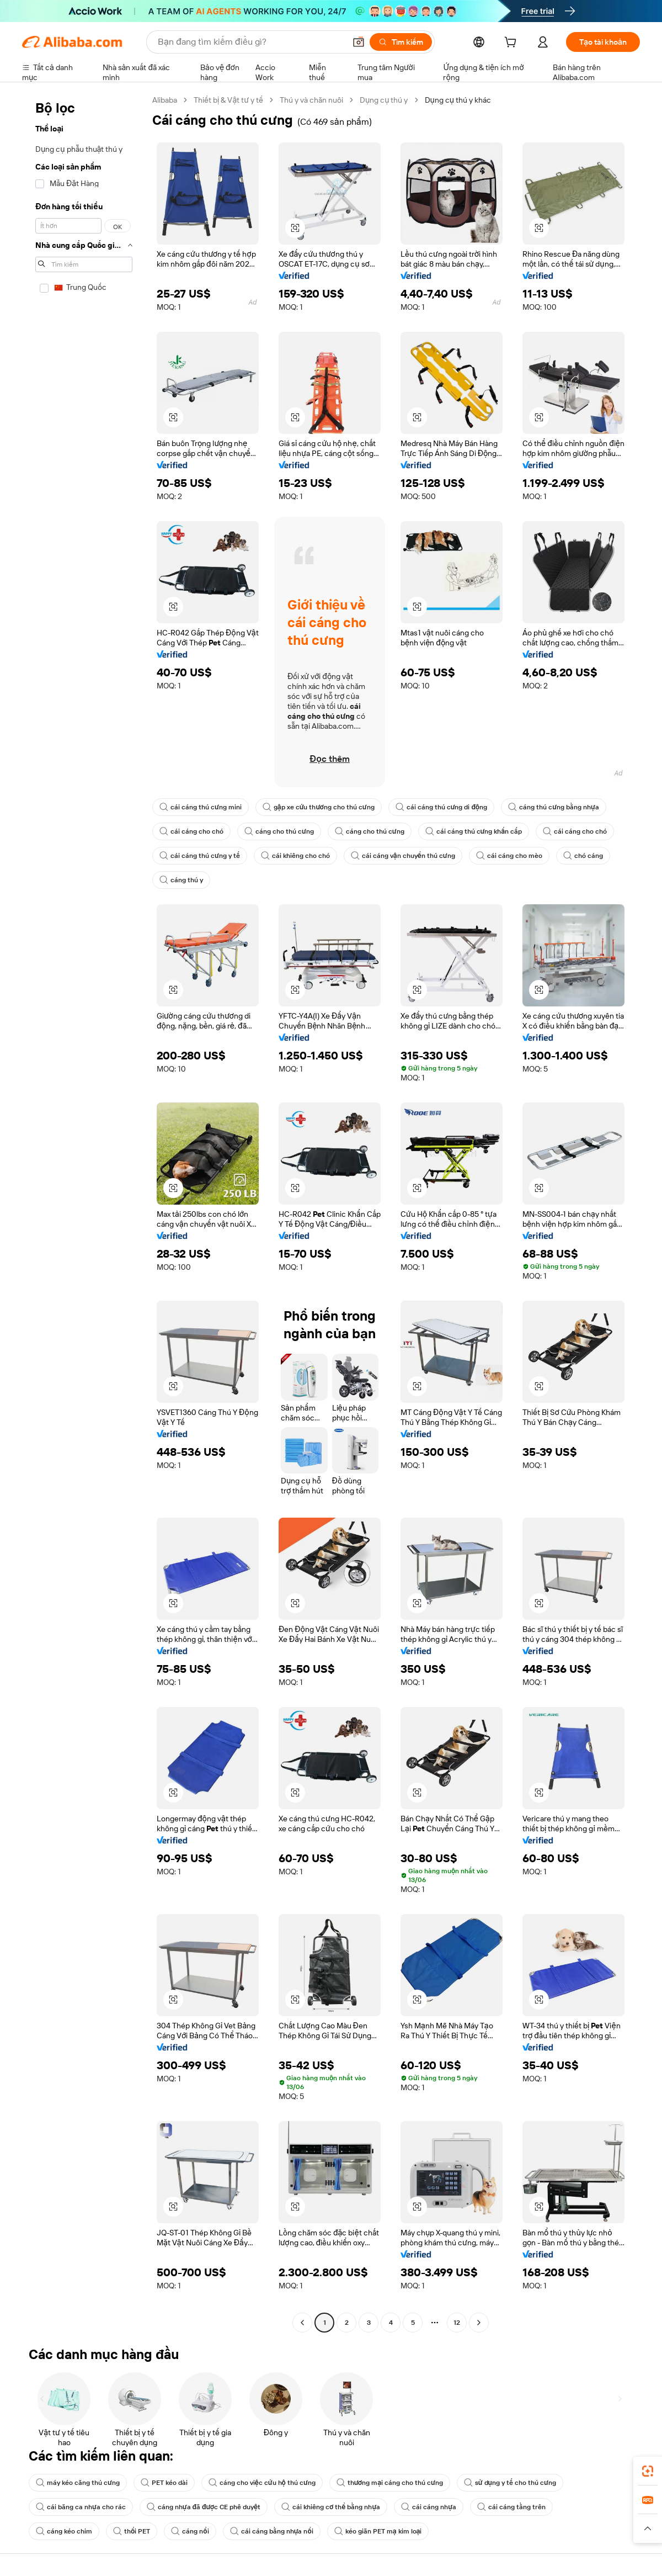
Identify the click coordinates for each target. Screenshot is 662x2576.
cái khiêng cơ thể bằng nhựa (330, 2507)
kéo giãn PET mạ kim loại (378, 2531)
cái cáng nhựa (428, 2507)
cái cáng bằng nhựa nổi (271, 2531)
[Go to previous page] (302, 2323)
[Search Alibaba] (250, 42)
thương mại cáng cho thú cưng (390, 2482)
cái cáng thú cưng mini (200, 807)
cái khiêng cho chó (295, 855)
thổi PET (131, 2531)
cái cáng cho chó (191, 831)
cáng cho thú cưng (279, 831)
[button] (358, 42)
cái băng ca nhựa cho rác (81, 2507)
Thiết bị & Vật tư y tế (228, 100)
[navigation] (84, 1212)
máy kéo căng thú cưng (78, 2482)
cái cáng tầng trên (511, 2507)
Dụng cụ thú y (384, 100)
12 (456, 2322)
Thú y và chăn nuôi (311, 100)
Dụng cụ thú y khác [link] (458, 100)
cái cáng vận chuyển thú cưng (403, 855)
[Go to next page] (479, 2323)
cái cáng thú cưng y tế (199, 855)
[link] (647, 2471)
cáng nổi (190, 2531)
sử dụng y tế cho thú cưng (510, 2482)
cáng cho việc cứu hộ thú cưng (262, 2482)
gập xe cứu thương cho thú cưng (319, 807)
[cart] (512, 43)
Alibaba (164, 100)
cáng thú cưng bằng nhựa (553, 807)
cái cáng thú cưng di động (442, 807)
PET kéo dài (164, 2482)
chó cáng (583, 855)
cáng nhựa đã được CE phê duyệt (203, 2507)
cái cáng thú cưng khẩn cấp (473, 831)
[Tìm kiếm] (401, 42)
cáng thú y (181, 880)
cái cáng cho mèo (509, 855)
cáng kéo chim (64, 2531)
